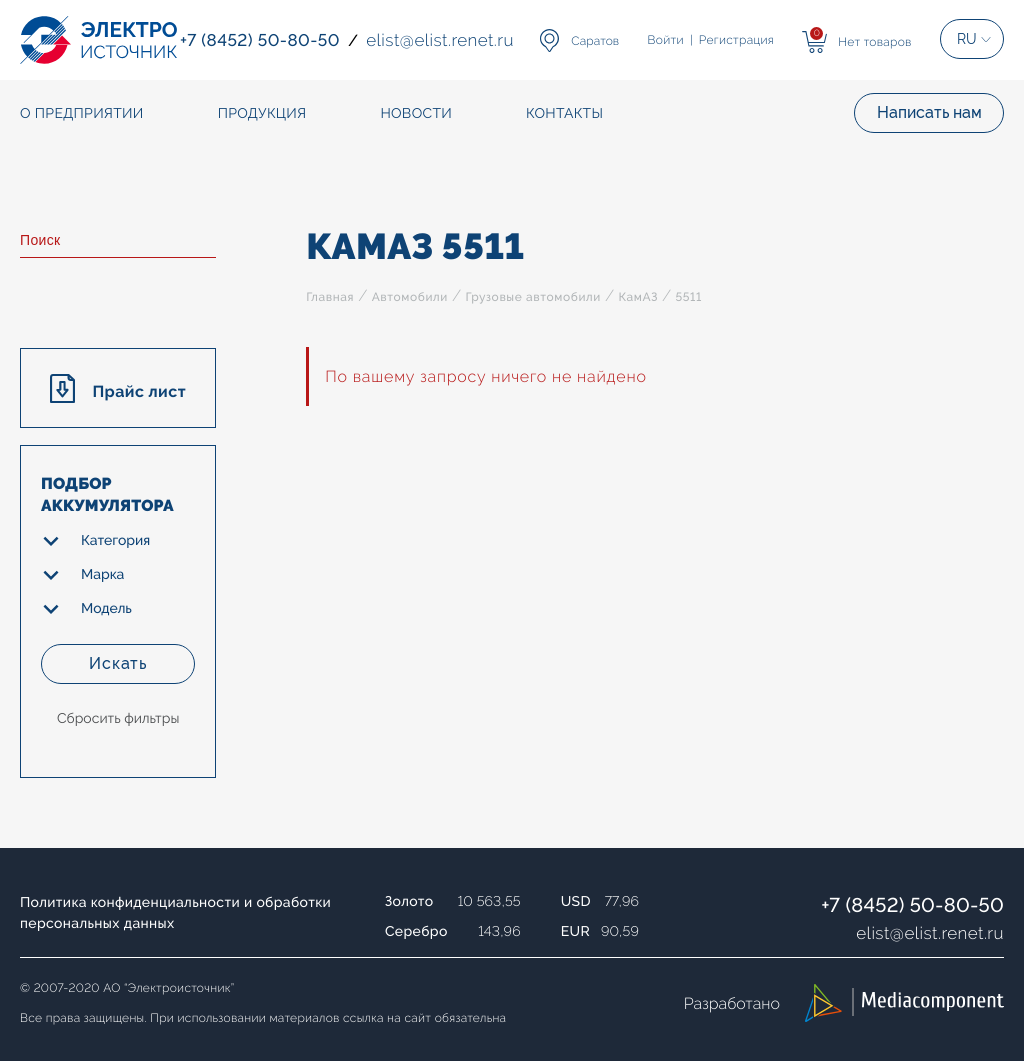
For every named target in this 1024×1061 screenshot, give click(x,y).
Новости (416, 114)
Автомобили (410, 297)
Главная (330, 297)
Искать (118, 663)
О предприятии (82, 114)
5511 (688, 297)
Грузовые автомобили (532, 297)
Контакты (564, 114)
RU (967, 39)
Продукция (262, 114)
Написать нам (929, 112)
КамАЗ (638, 297)
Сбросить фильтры (118, 719)
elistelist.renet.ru (930, 933)
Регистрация (736, 40)
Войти (666, 40)
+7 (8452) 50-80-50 (912, 905)
